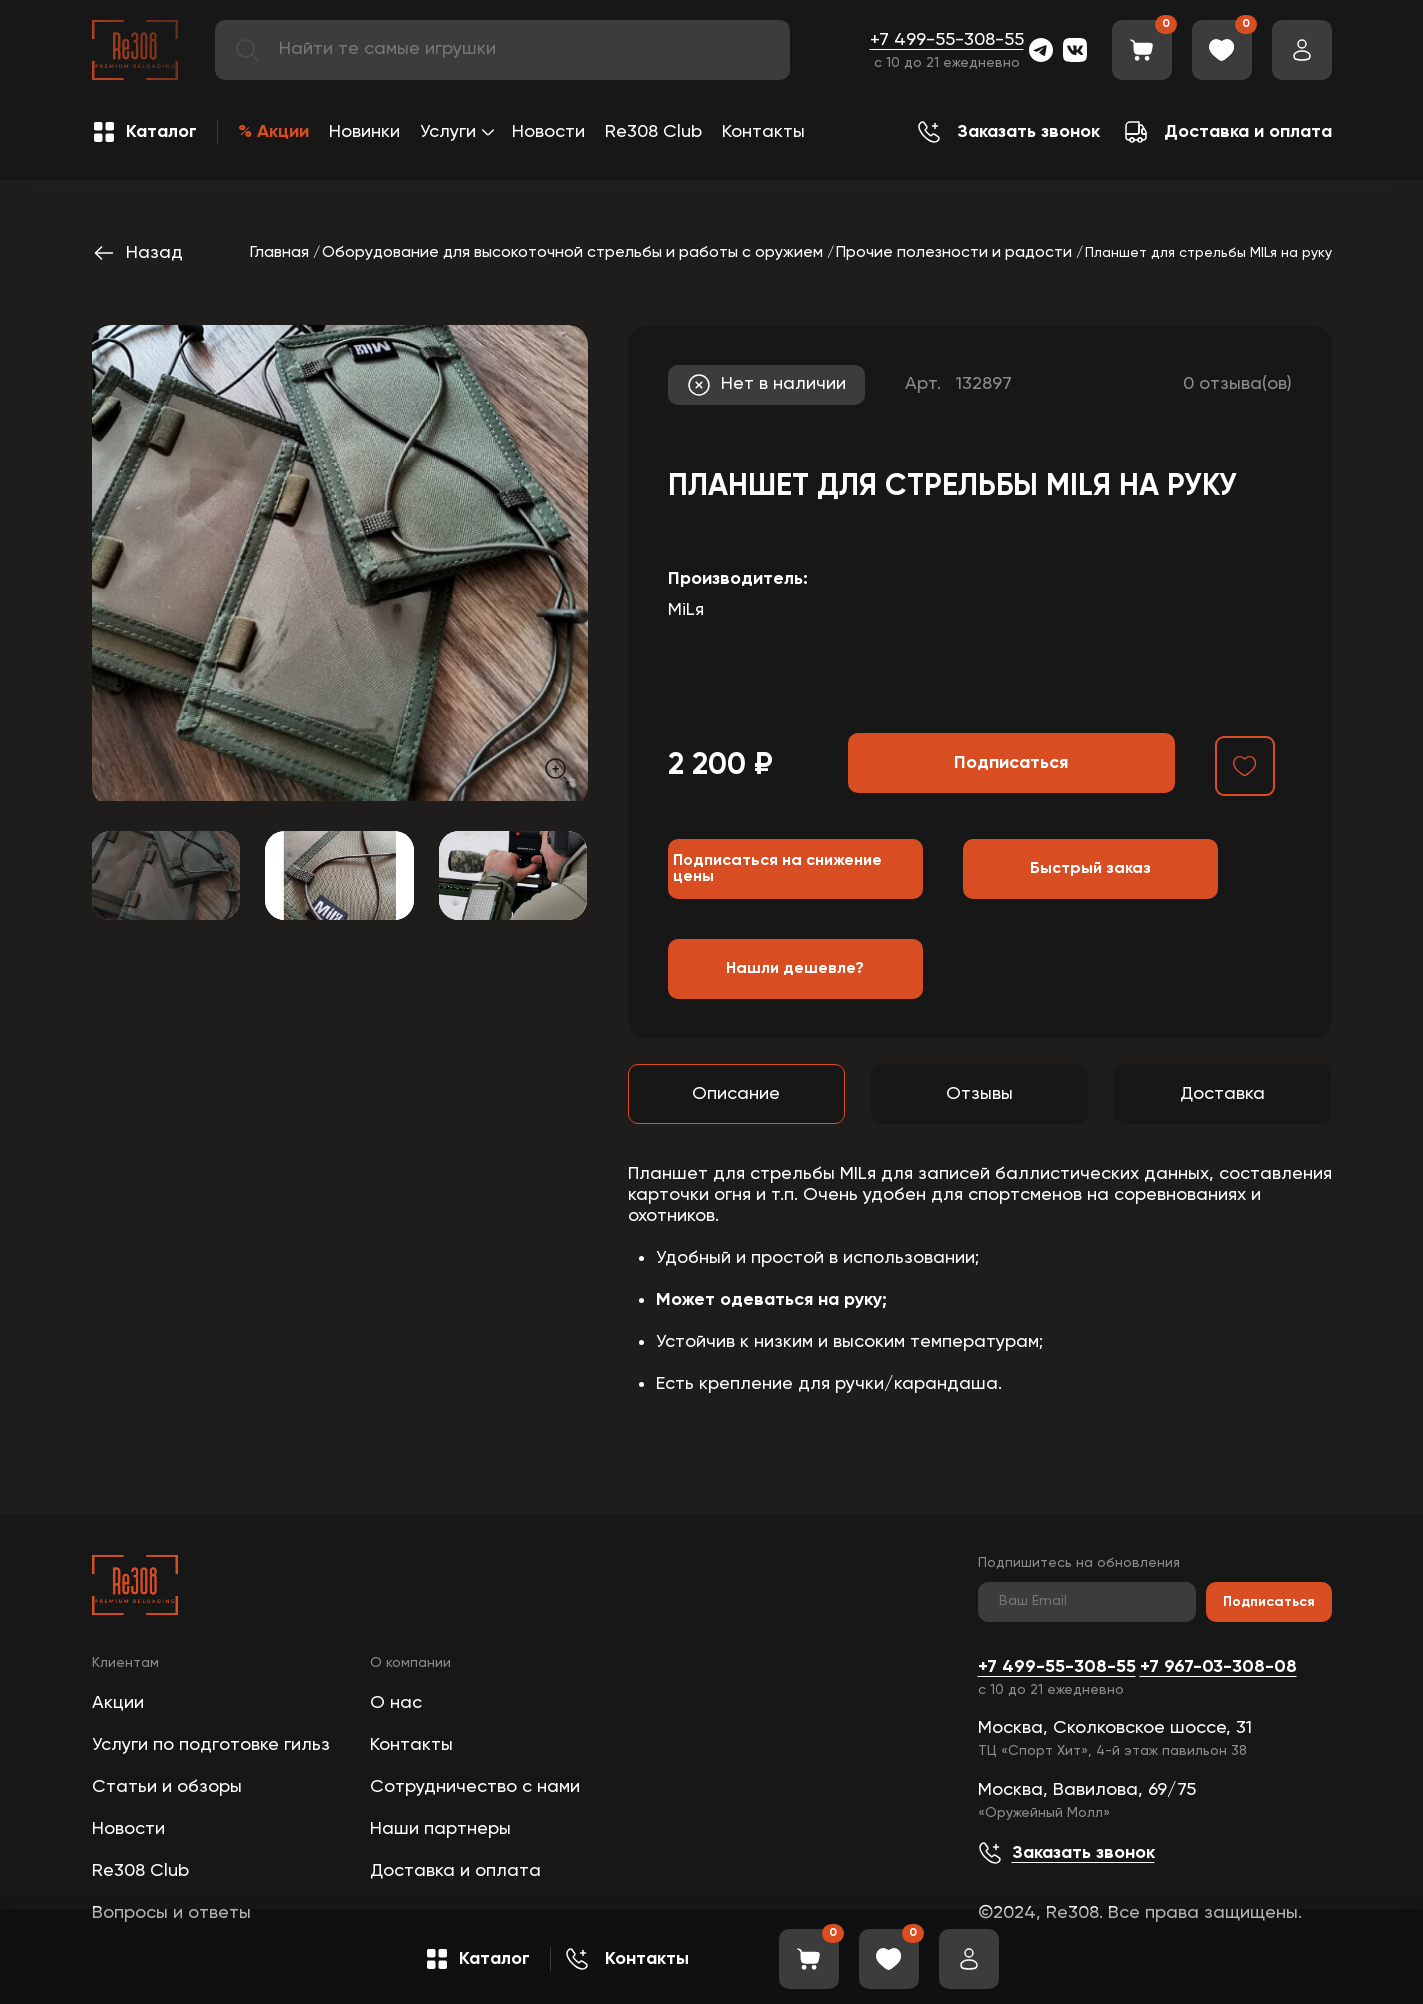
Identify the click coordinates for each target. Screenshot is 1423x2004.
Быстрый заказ (1090, 869)
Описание (736, 1094)
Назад (137, 253)
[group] (340, 563)
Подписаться (1269, 1602)
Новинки (364, 132)
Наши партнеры (440, 1829)
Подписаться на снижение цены (777, 869)
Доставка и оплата (455, 1871)
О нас (396, 1703)
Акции (118, 1703)
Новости (548, 132)
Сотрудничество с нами (475, 1787)
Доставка (1222, 1094)
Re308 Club (653, 132)
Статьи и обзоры (167, 1787)
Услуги (448, 132)
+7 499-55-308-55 (947, 40)
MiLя (686, 610)
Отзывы (979, 1094)
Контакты (763, 132)
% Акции (273, 132)
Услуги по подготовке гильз (211, 1745)
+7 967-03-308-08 (1218, 1667)
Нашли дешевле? (795, 969)
